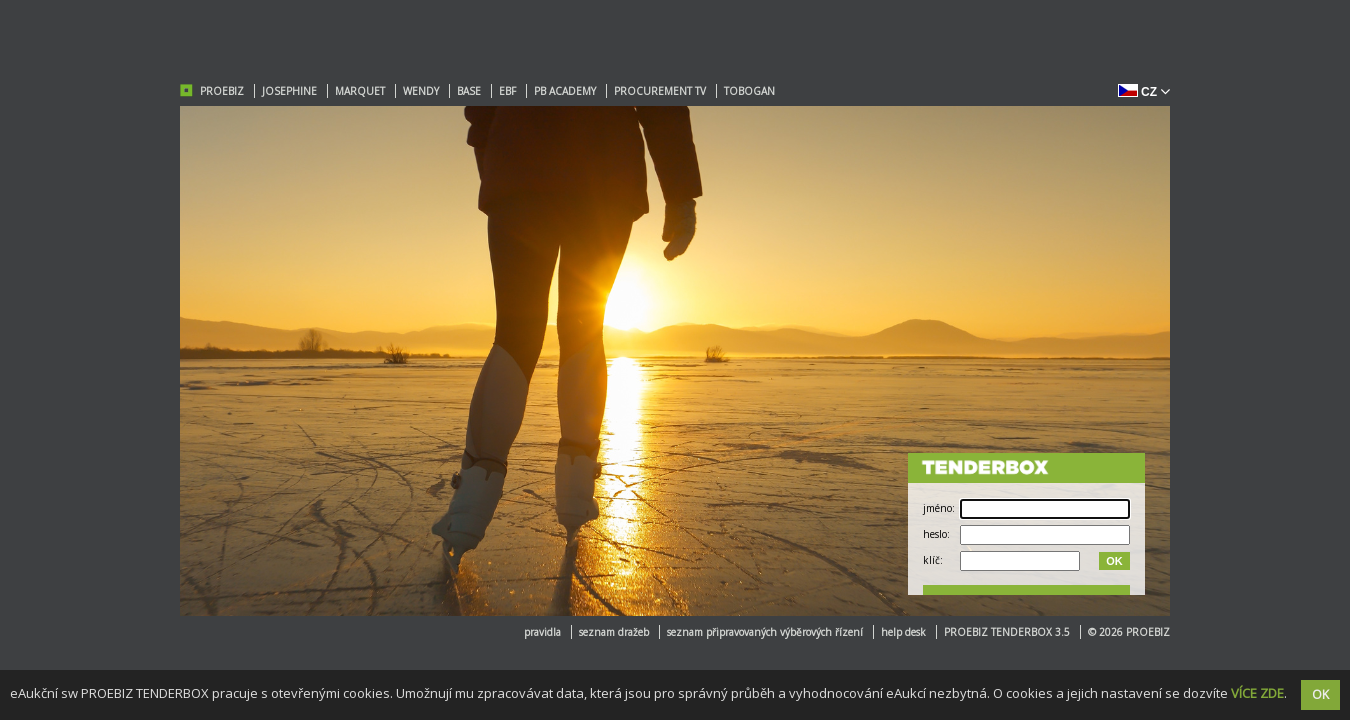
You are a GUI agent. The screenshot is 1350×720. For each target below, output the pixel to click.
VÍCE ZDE (1257, 693)
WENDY (421, 91)
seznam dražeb (614, 632)
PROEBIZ (222, 91)
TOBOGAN (749, 91)
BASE (469, 91)
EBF (507, 91)
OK (1114, 561)
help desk (903, 632)
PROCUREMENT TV (660, 91)
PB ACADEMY (565, 91)
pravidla (542, 632)
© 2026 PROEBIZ (1129, 632)
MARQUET (360, 91)
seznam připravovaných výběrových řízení (765, 632)
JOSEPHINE (289, 91)
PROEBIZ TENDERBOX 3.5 (1007, 632)
